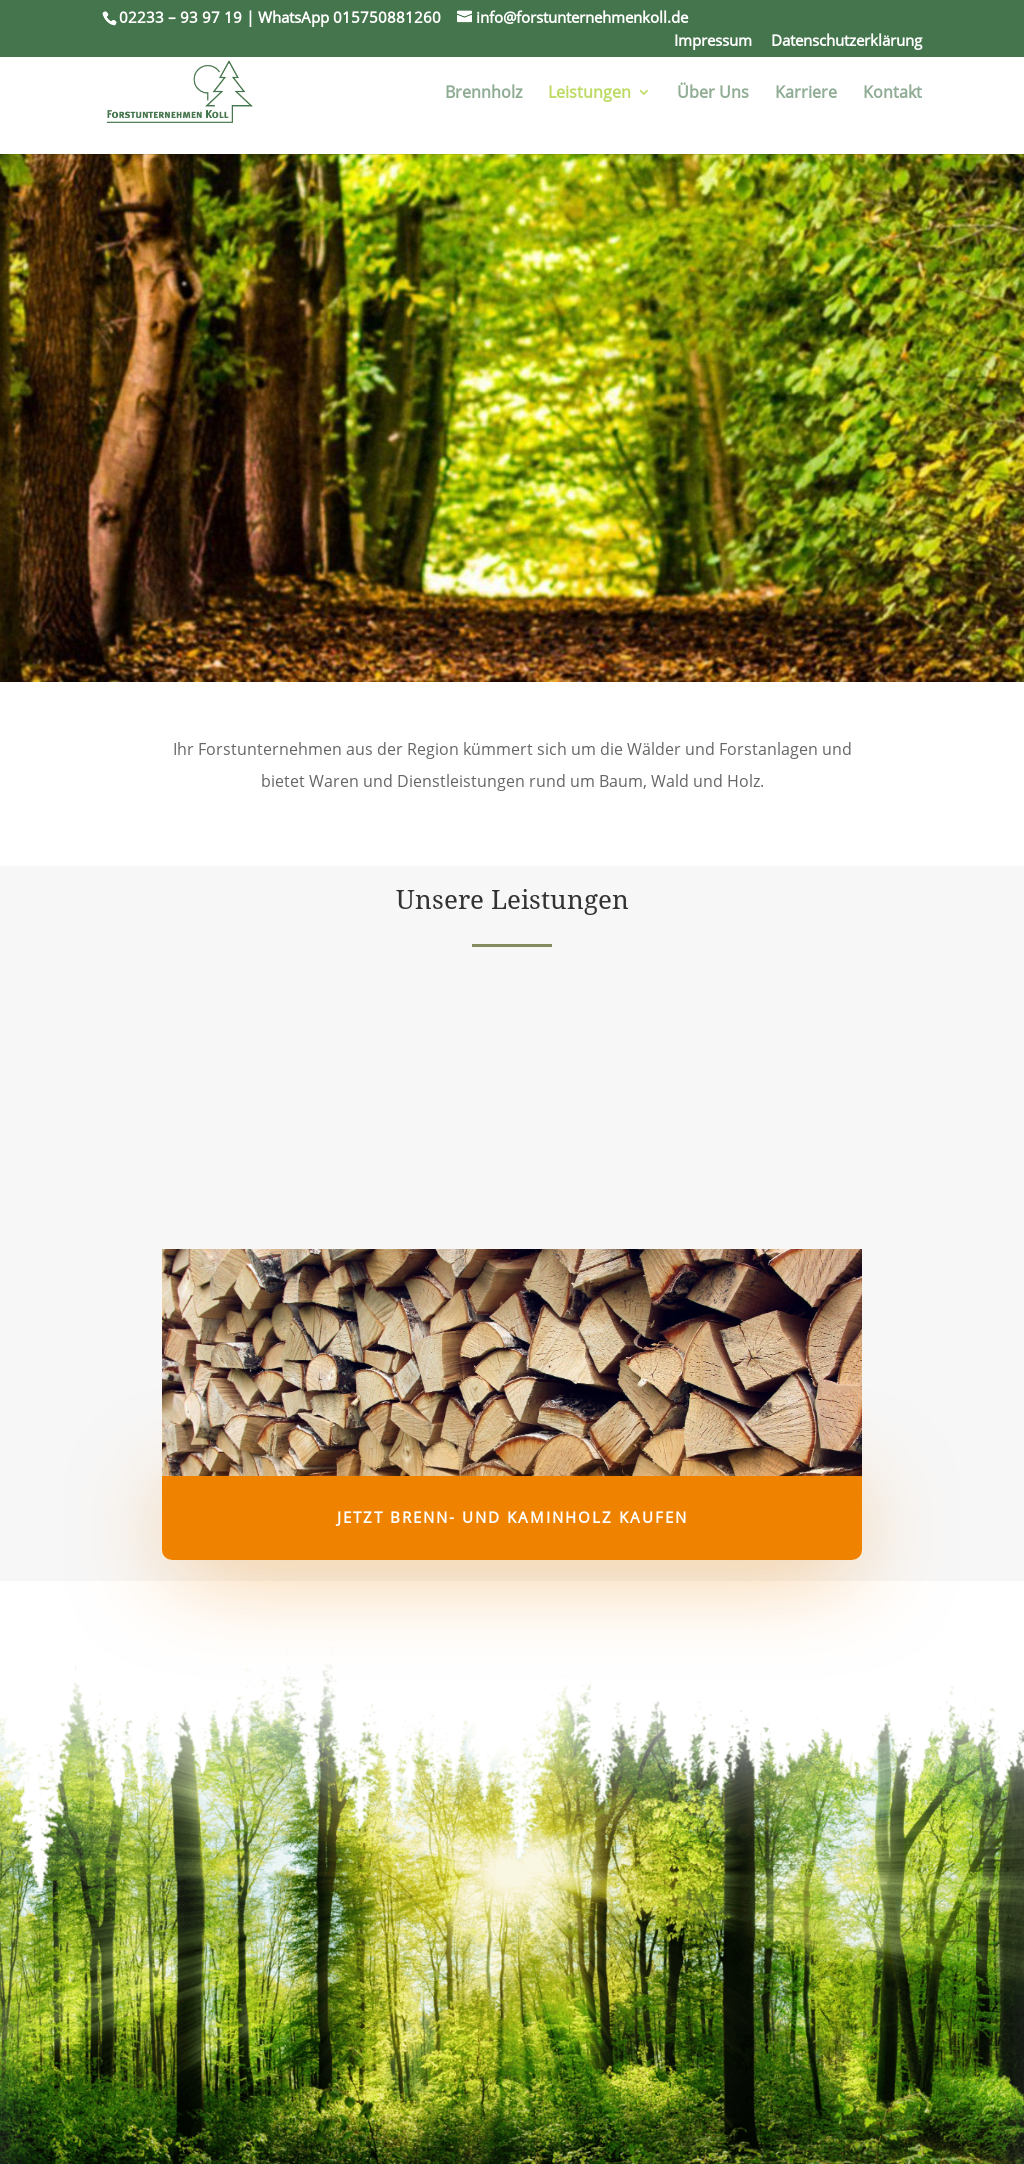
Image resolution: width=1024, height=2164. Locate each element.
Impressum (713, 42)
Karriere (806, 94)
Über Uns (713, 94)
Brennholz (483, 94)
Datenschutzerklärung (846, 42)
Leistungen (589, 94)
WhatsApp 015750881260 (349, 17)
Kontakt (892, 94)
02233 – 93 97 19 (180, 17)
